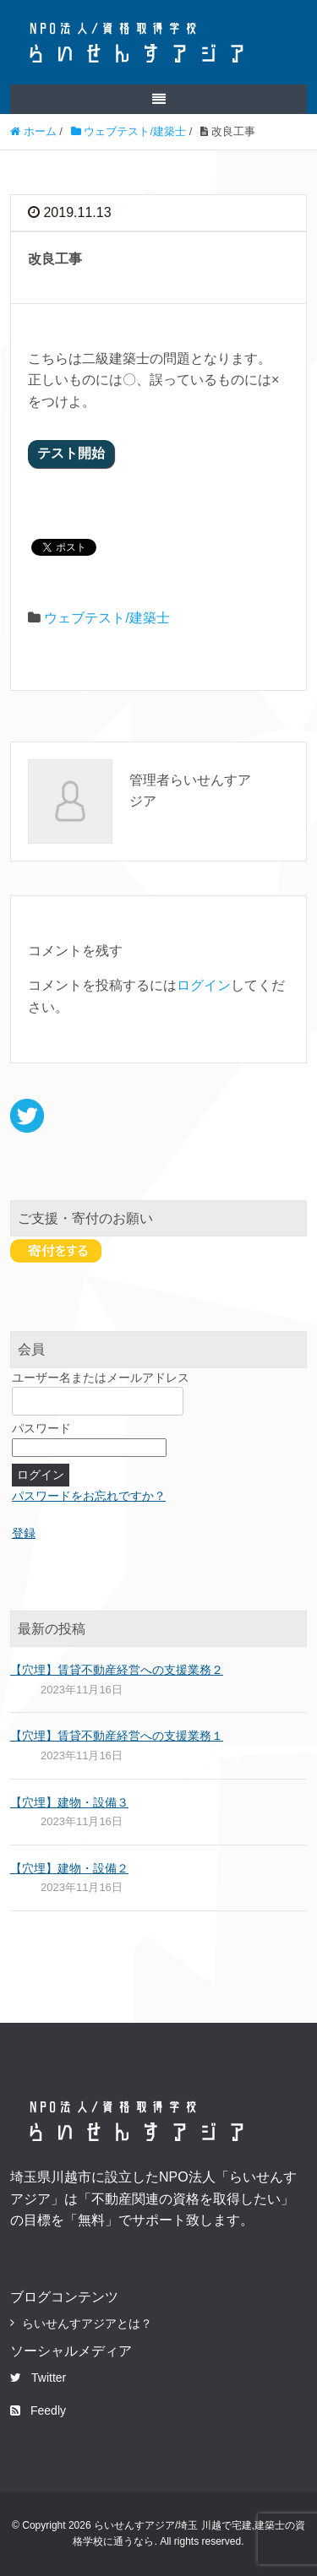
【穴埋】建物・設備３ (69, 1802)
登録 (24, 1533)
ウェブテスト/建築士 (106, 618)
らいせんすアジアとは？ (87, 2323)
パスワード (41, 1428)
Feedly (38, 2410)
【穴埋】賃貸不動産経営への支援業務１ (116, 1735)
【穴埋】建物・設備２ (69, 1868)
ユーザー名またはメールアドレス (100, 1377)
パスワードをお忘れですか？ (89, 1496)
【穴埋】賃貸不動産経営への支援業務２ (116, 1670)
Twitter (38, 2377)
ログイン (204, 985)
